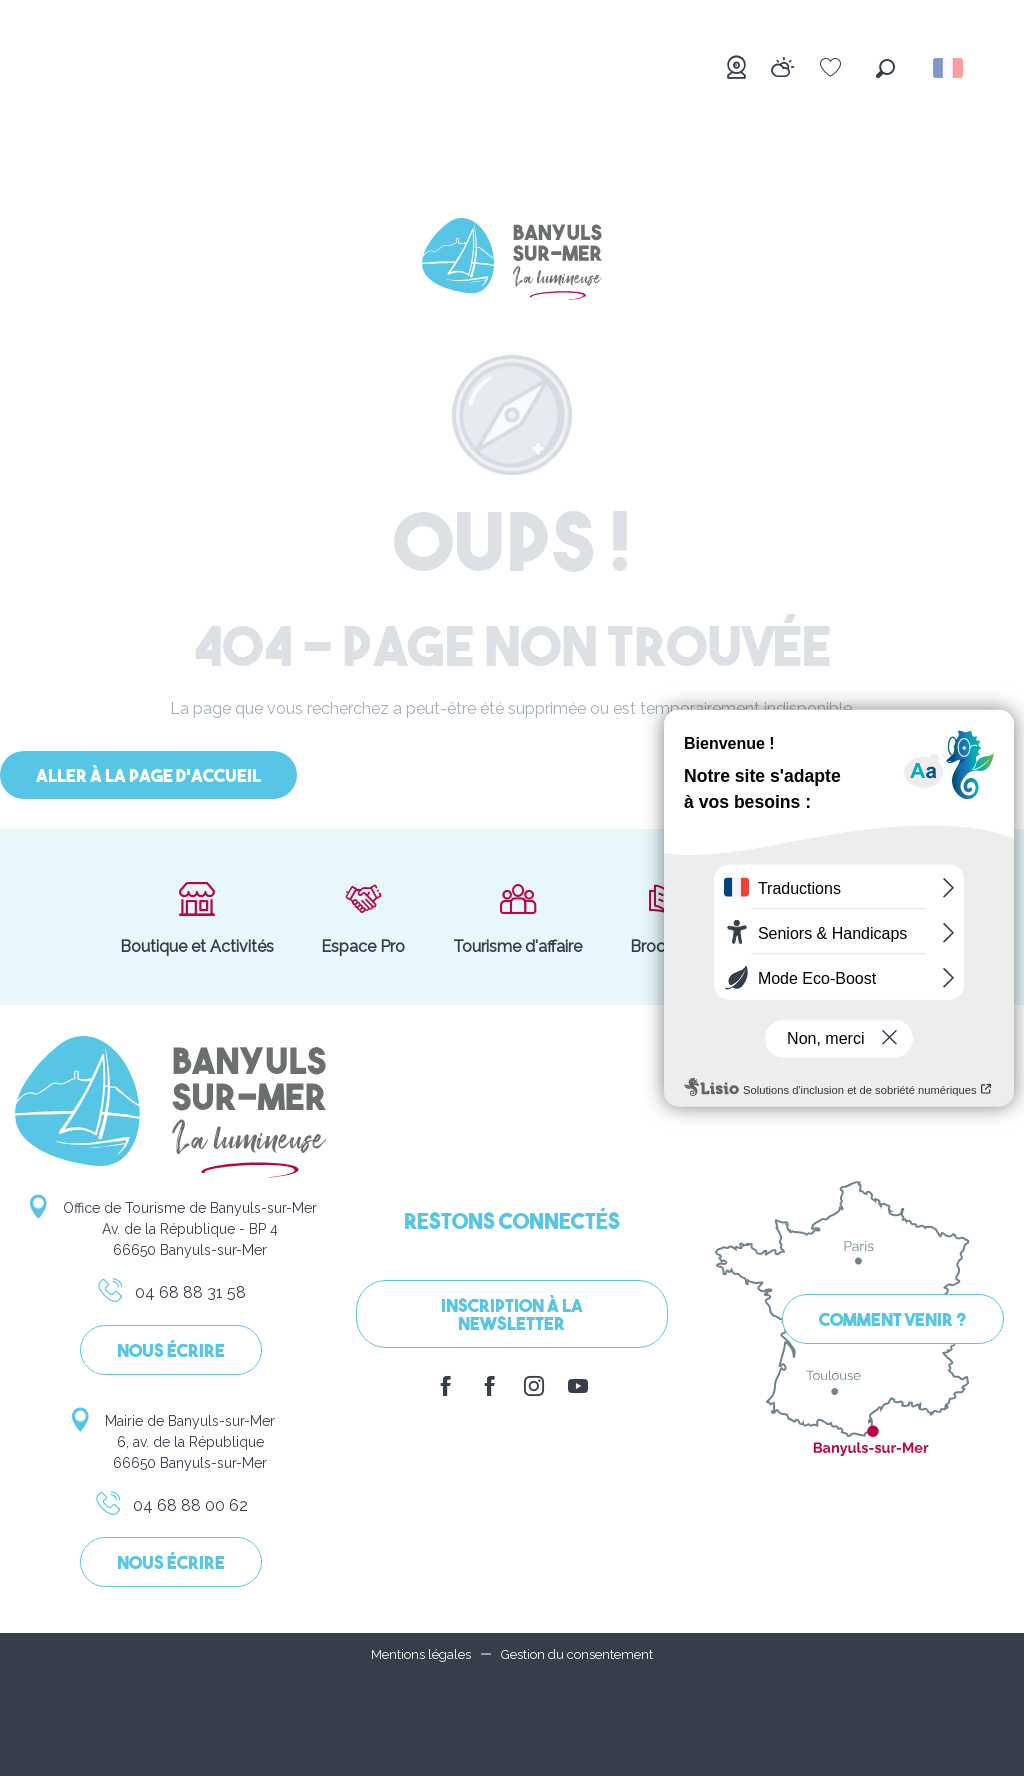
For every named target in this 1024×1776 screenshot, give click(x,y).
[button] (885, 68)
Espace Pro (363, 917)
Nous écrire (171, 1352)
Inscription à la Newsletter (512, 1316)
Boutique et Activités (197, 917)
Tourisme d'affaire (517, 917)
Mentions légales (421, 1654)
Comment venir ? (893, 1321)
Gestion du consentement (577, 1654)
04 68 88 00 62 (171, 1509)
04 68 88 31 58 (171, 1296)
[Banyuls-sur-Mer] (512, 262)
